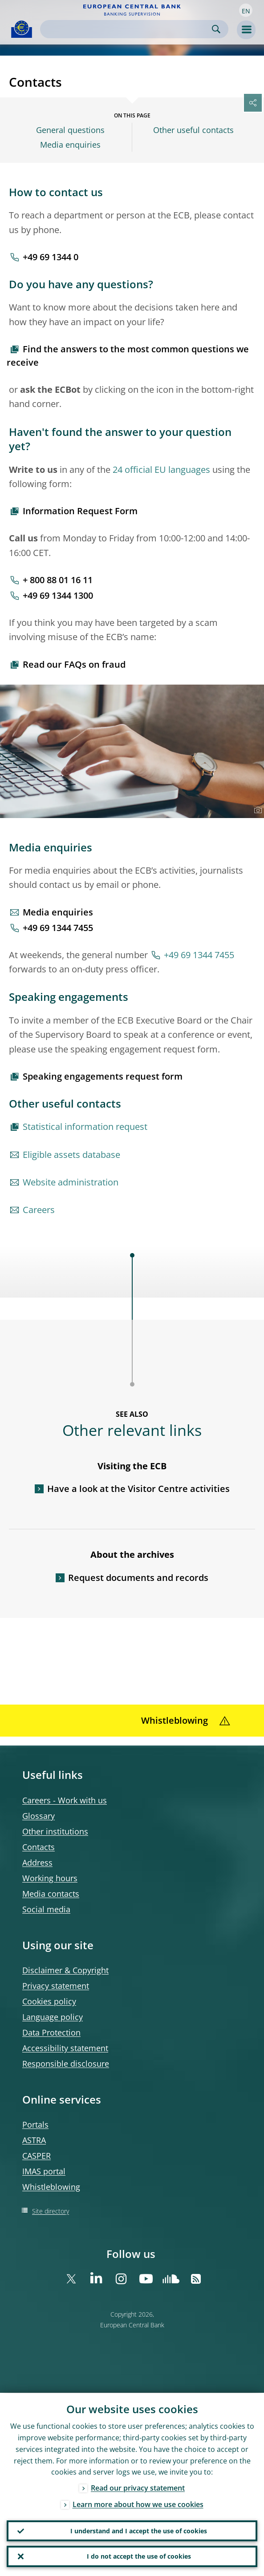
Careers (39, 1210)
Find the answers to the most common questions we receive (128, 355)
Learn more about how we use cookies (138, 2504)
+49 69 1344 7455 (58, 928)
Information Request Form (80, 511)
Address (37, 1862)
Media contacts (50, 1893)
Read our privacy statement (138, 2488)
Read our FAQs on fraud (74, 664)
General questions (70, 130)
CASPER (36, 2155)
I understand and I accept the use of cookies (138, 2530)
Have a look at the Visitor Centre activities (138, 1489)
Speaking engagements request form (103, 1076)
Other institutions (55, 1831)
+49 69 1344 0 (50, 257)
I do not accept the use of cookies (139, 2556)
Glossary (38, 1815)
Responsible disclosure (65, 2063)
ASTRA (34, 2140)
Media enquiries (70, 145)
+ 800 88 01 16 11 (58, 580)
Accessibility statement (65, 2048)
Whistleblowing (51, 2186)
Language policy (52, 2017)
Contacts (38, 1847)
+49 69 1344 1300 (58, 595)
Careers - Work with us (64, 1800)
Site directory (50, 2211)
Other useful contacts (193, 130)
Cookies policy (49, 2001)
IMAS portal (43, 2171)
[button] (245, 10)
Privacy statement (55, 1985)
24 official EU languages (161, 470)
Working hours (49, 1878)
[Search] (127, 29)
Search (216, 29)
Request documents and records (138, 1578)
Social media (46, 1909)
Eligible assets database (71, 1155)
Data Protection (51, 2032)
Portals (35, 2124)
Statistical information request (85, 1127)
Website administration (70, 1182)
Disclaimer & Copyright (65, 1970)
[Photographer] (257, 810)
